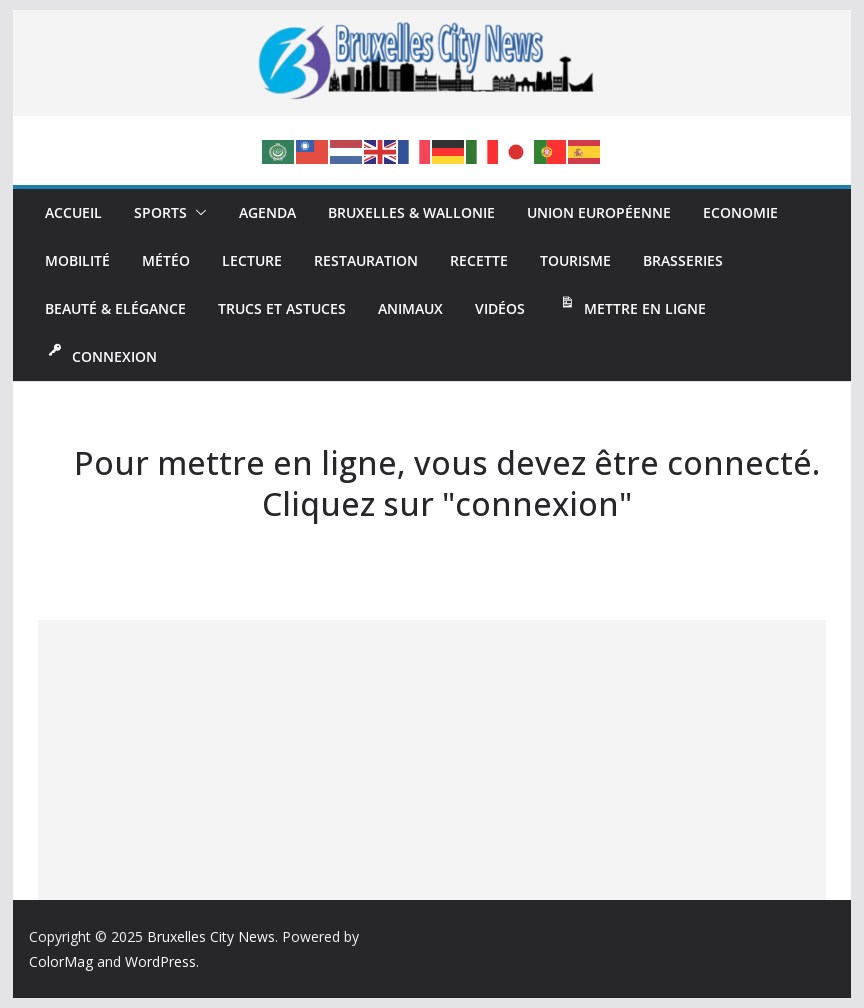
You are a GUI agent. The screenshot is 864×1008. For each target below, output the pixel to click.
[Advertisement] (432, 760)
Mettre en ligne (631, 306)
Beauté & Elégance (115, 308)
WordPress (160, 961)
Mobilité (77, 260)
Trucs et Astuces (282, 308)
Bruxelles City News (211, 936)
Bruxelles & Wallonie (411, 212)
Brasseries (683, 260)
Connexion (101, 354)
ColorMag (61, 961)
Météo (166, 260)
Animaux (410, 308)
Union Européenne (599, 212)
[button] (197, 213)
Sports (160, 212)
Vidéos (500, 308)
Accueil (73, 212)
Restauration (366, 260)
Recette (479, 260)
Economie (740, 212)
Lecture (252, 260)
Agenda (267, 212)
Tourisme (575, 260)
